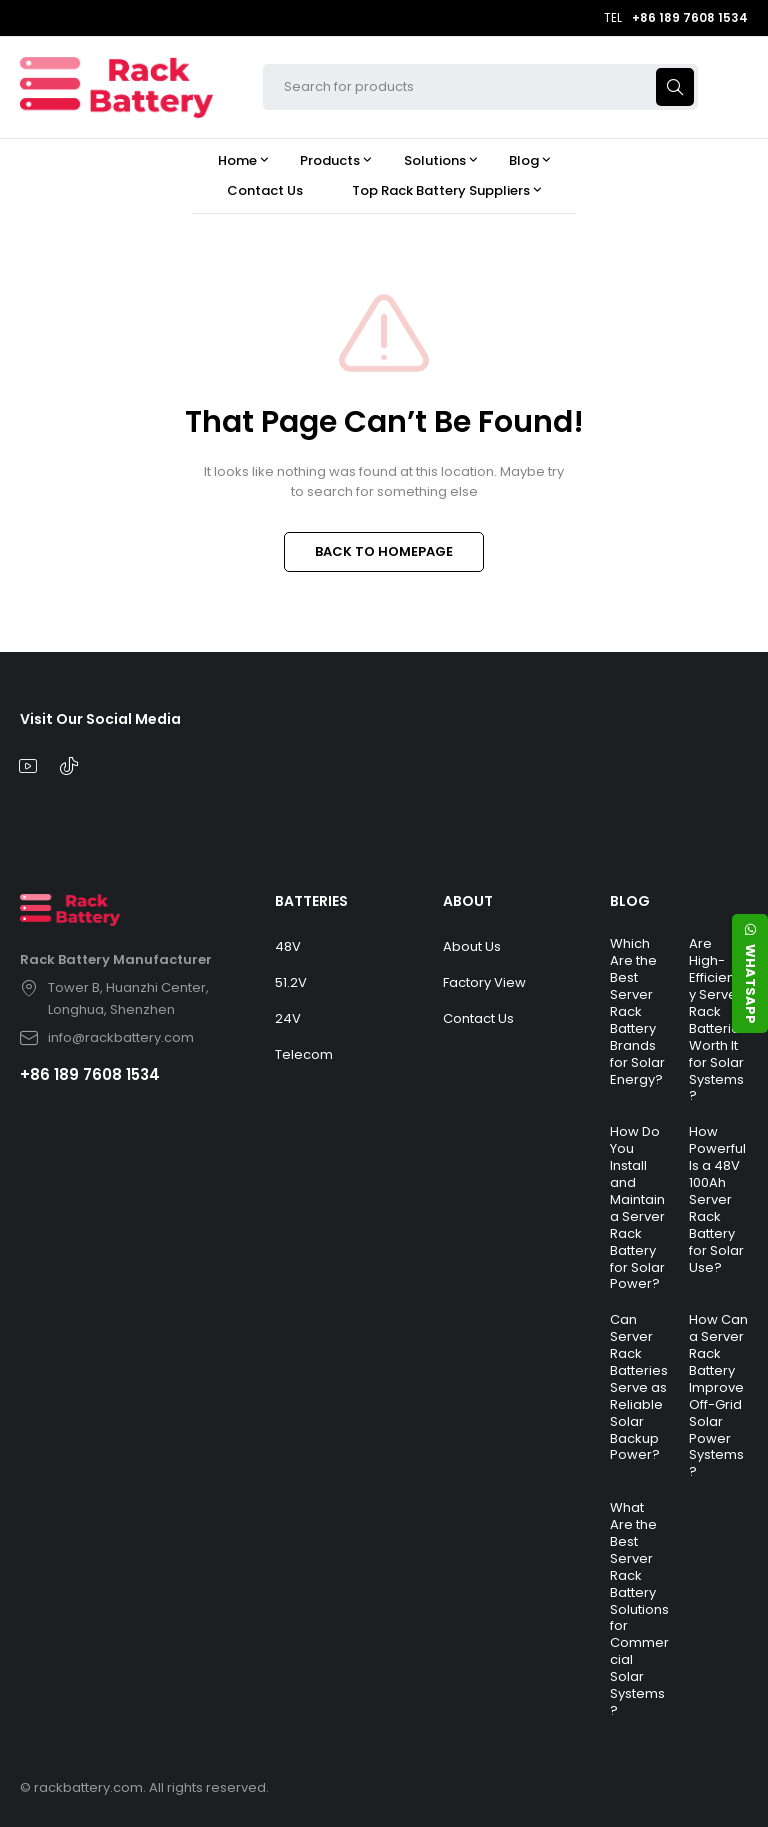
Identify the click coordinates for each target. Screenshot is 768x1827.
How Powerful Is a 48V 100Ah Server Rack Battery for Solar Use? (717, 1199)
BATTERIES (311, 901)
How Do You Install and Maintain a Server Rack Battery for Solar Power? (637, 1207)
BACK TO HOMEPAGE (384, 551)
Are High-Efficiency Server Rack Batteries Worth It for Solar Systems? (718, 1019)
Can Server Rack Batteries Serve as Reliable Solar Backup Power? (639, 1387)
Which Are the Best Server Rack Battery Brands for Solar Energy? (637, 1011)
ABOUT (468, 901)
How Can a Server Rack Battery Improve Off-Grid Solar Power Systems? (718, 1395)
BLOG (630, 901)
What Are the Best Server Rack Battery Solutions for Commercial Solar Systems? (639, 1609)
